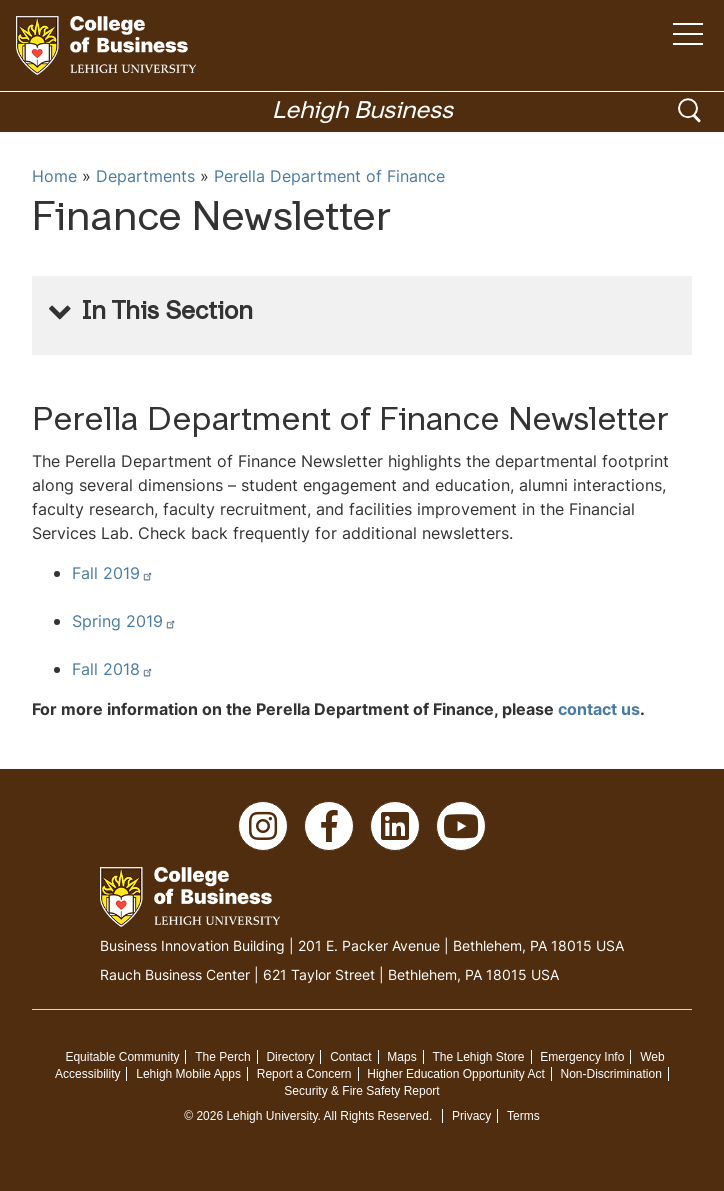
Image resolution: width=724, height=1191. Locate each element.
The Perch (222, 1057)
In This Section (167, 313)
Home (54, 176)
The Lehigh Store (478, 1057)
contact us (599, 709)
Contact (350, 1057)
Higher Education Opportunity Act (455, 1074)
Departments (145, 176)
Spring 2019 (124, 621)
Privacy (471, 1116)
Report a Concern (304, 1074)
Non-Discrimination (611, 1074)
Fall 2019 (113, 573)
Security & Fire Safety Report (361, 1091)
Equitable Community (122, 1057)
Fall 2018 (113, 669)
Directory (290, 1057)
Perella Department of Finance (329, 176)
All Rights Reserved (376, 1116)
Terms (523, 1116)
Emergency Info (582, 1057)
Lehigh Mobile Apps (188, 1074)
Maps (401, 1057)
